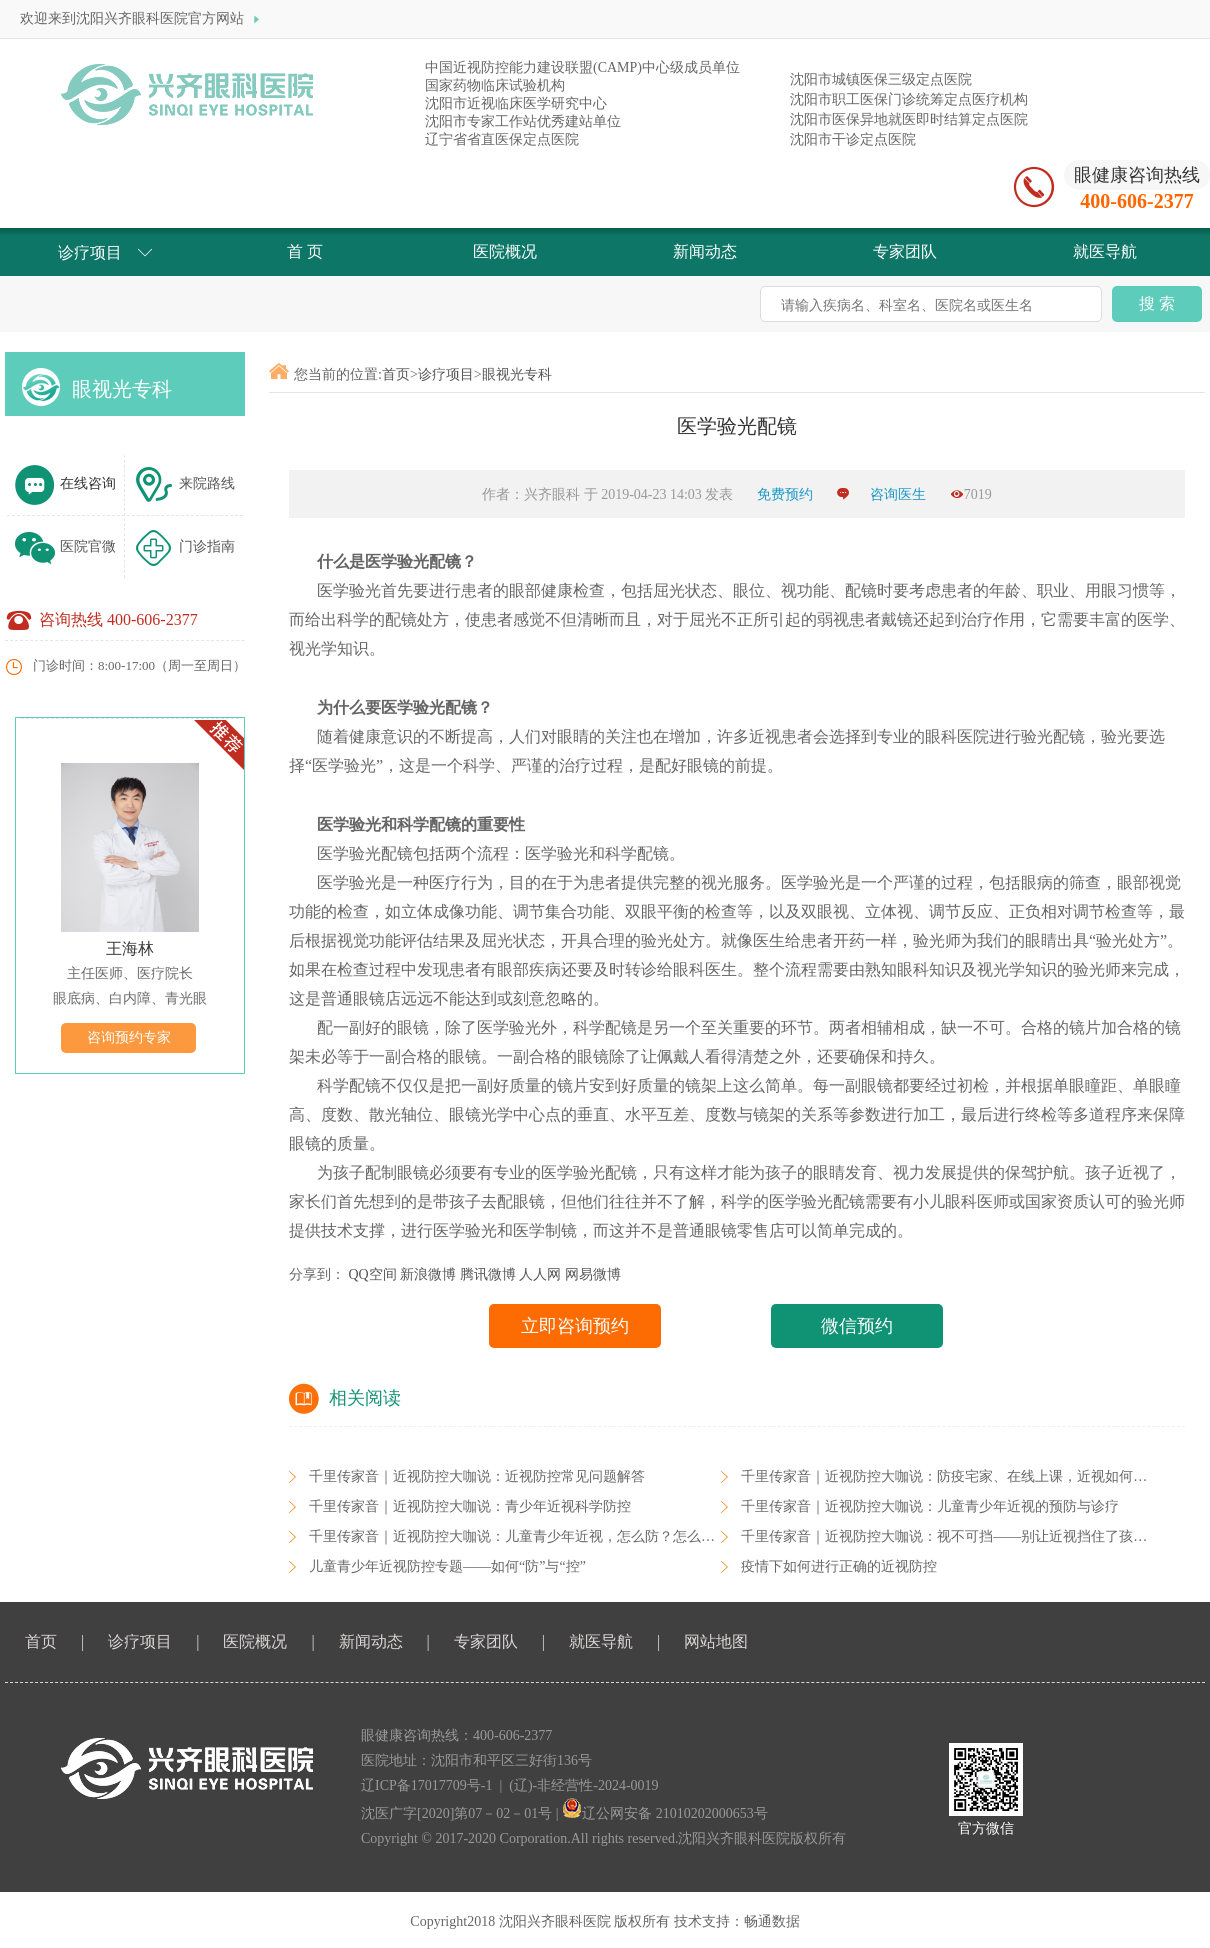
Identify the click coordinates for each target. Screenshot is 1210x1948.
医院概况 (255, 1641)
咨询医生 (898, 494)
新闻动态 (371, 1641)
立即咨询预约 (575, 1326)
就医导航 (601, 1641)
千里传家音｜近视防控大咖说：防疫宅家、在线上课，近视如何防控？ (958, 1476)
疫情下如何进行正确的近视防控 (839, 1566)
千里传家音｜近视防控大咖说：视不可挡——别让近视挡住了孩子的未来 (965, 1536)
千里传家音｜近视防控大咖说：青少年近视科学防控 (470, 1506)
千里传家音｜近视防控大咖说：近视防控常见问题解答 (477, 1476)
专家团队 (486, 1641)
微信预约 (857, 1326)
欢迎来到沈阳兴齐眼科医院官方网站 (142, 19)
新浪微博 (428, 1274)
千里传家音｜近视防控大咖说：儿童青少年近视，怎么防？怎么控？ (519, 1536)
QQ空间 (373, 1274)
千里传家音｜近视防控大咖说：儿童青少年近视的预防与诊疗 (930, 1506)
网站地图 (716, 1641)
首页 (396, 374)
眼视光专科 (122, 389)
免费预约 (787, 494)
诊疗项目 (446, 374)
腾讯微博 (488, 1274)
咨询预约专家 (129, 1037)
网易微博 (593, 1274)
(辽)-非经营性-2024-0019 (583, 1785)
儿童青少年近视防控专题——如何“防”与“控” (447, 1566)
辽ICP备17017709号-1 (426, 1785)
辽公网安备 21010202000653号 (665, 1813)
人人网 (540, 1274)
